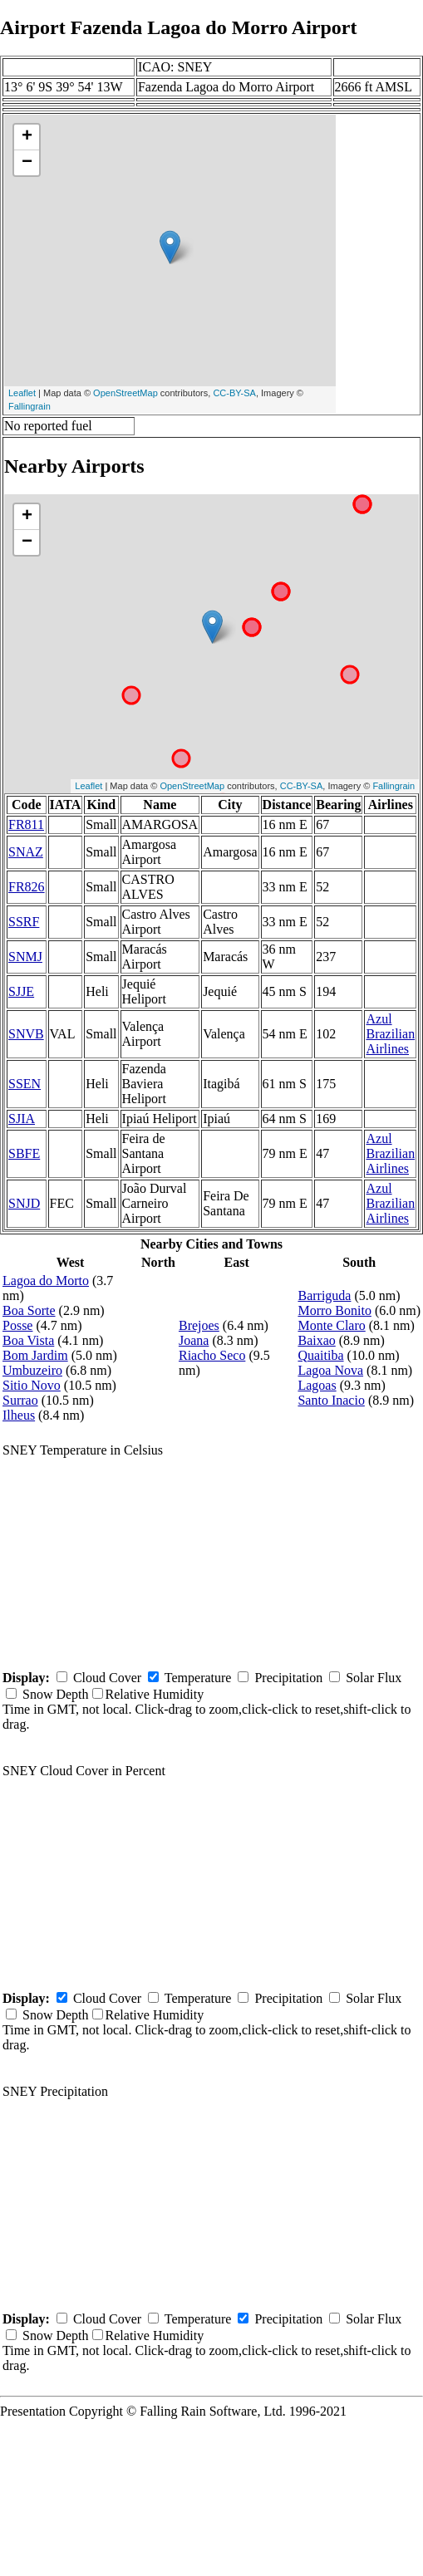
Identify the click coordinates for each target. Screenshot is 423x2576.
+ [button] (27, 137)
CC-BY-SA (234, 393)
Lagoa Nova (330, 1370)
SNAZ (25, 852)
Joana (194, 1340)
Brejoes (199, 1325)
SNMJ (25, 956)
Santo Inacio (331, 1400)
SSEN (24, 1084)
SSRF (23, 922)
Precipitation (288, 1678)
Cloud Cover (107, 1678)
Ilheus (18, 1415)
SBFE (24, 1153)
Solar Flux (373, 1678)
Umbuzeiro (32, 1370)
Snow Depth (55, 1694)
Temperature (198, 1678)
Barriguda (324, 1295)
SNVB (26, 1034)
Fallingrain (29, 406)
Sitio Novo (31, 1385)
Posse (17, 1325)
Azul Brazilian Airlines (390, 1034)
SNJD (24, 1203)
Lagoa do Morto (45, 1280)
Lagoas (317, 1385)
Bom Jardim (35, 1355)
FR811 (26, 824)
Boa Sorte (29, 1310)
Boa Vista (28, 1340)
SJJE (21, 991)
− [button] (27, 162)
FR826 (26, 887)
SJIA (21, 1118)
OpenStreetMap (125, 393)
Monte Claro (331, 1325)
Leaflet (22, 393)
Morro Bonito (334, 1310)
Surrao (20, 1400)
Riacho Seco (212, 1355)
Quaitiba (320, 1355)
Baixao (316, 1340)
